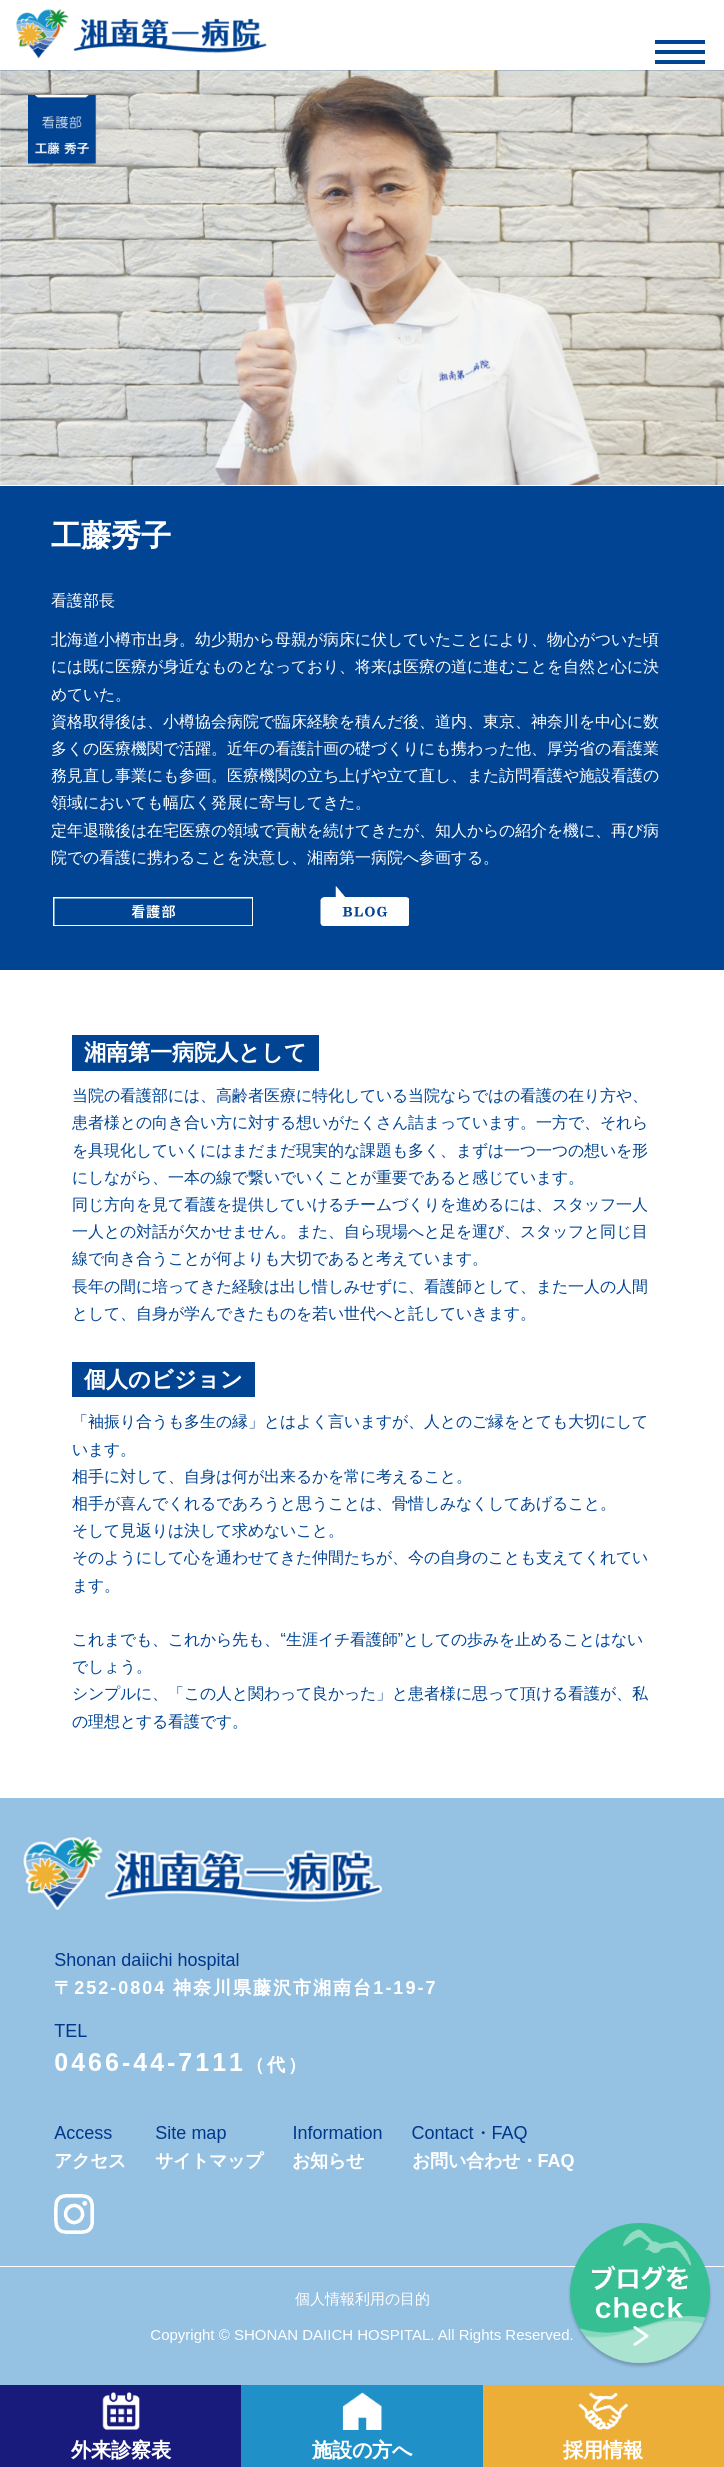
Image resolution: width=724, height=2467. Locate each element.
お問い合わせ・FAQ (493, 2161)
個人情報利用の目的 (362, 2298)
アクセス (90, 2161)
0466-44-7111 (150, 2062)
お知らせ (328, 2161)
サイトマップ (209, 2161)
